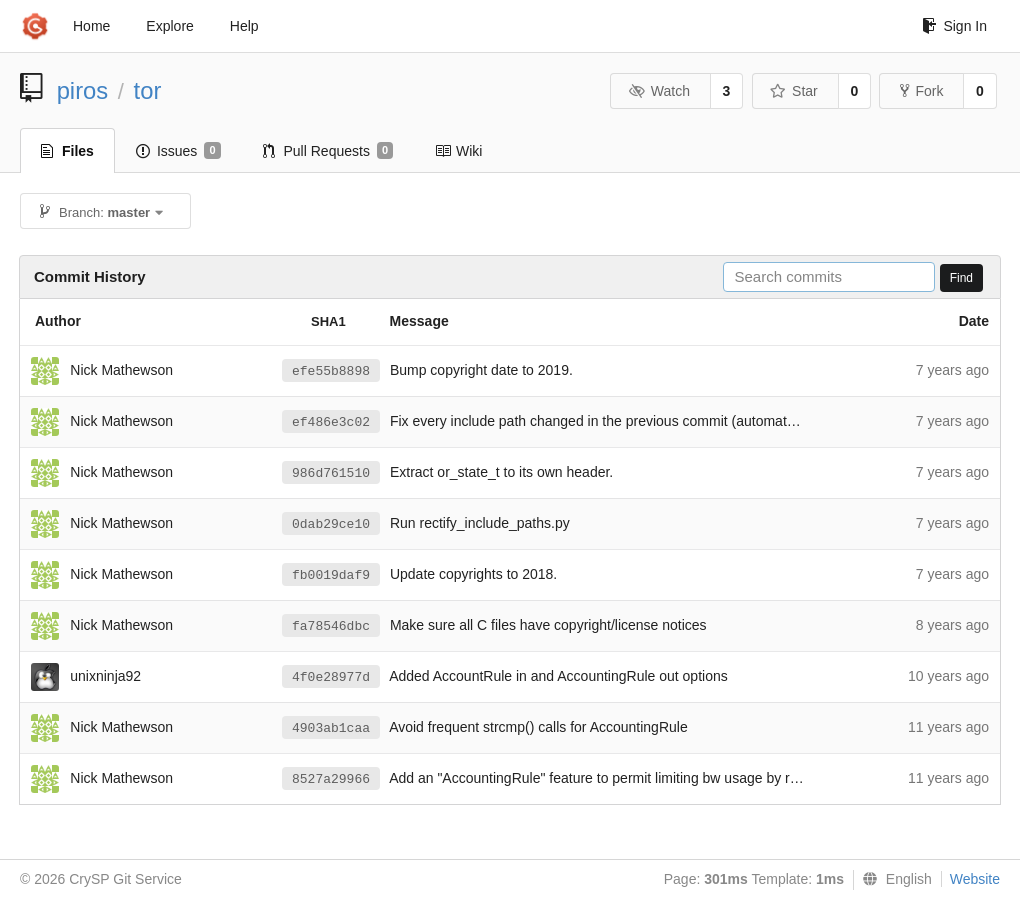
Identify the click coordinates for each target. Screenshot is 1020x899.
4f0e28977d (331, 677)
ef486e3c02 (331, 422)
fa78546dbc (331, 626)
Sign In (954, 26)
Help (244, 26)
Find (961, 278)
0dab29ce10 (331, 524)
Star (794, 91)
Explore (169, 26)
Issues (178, 151)
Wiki (458, 151)
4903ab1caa (331, 728)
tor (148, 90)
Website (975, 879)
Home (91, 26)
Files (67, 151)
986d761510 (331, 473)
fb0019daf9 (331, 575)
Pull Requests (328, 151)
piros (83, 90)
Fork (921, 91)
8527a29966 (331, 779)
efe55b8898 (331, 371)
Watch (659, 91)
